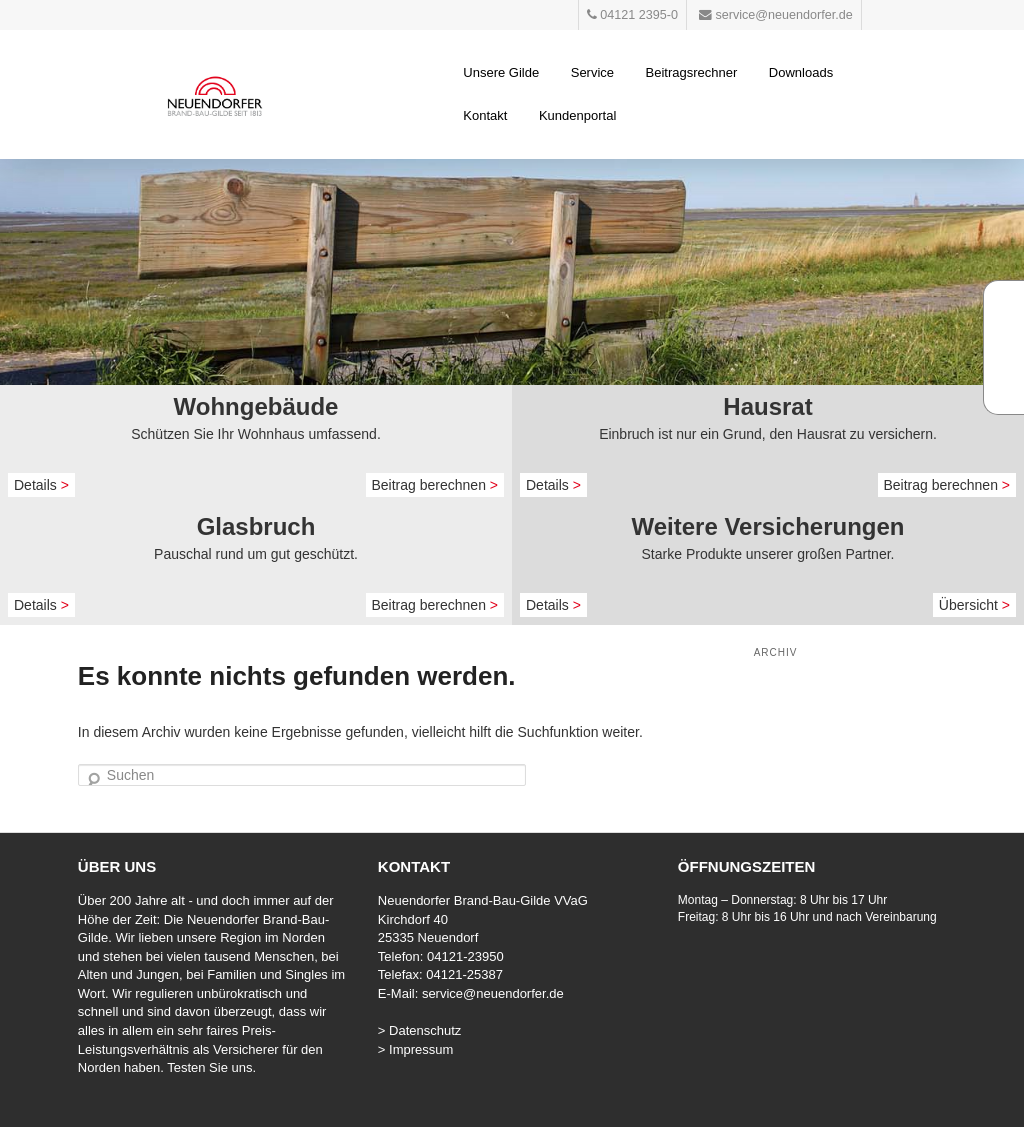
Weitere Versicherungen (768, 526)
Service (592, 72)
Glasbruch (256, 526)
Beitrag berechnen (435, 485)
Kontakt (485, 115)
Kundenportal (577, 115)
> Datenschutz (419, 1030)
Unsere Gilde (501, 72)
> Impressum (416, 1049)
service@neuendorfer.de (493, 993)
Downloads (801, 72)
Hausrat (767, 406)
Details (41, 485)
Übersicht (974, 605)
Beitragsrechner (692, 72)
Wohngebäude (256, 406)
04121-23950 (465, 956)
